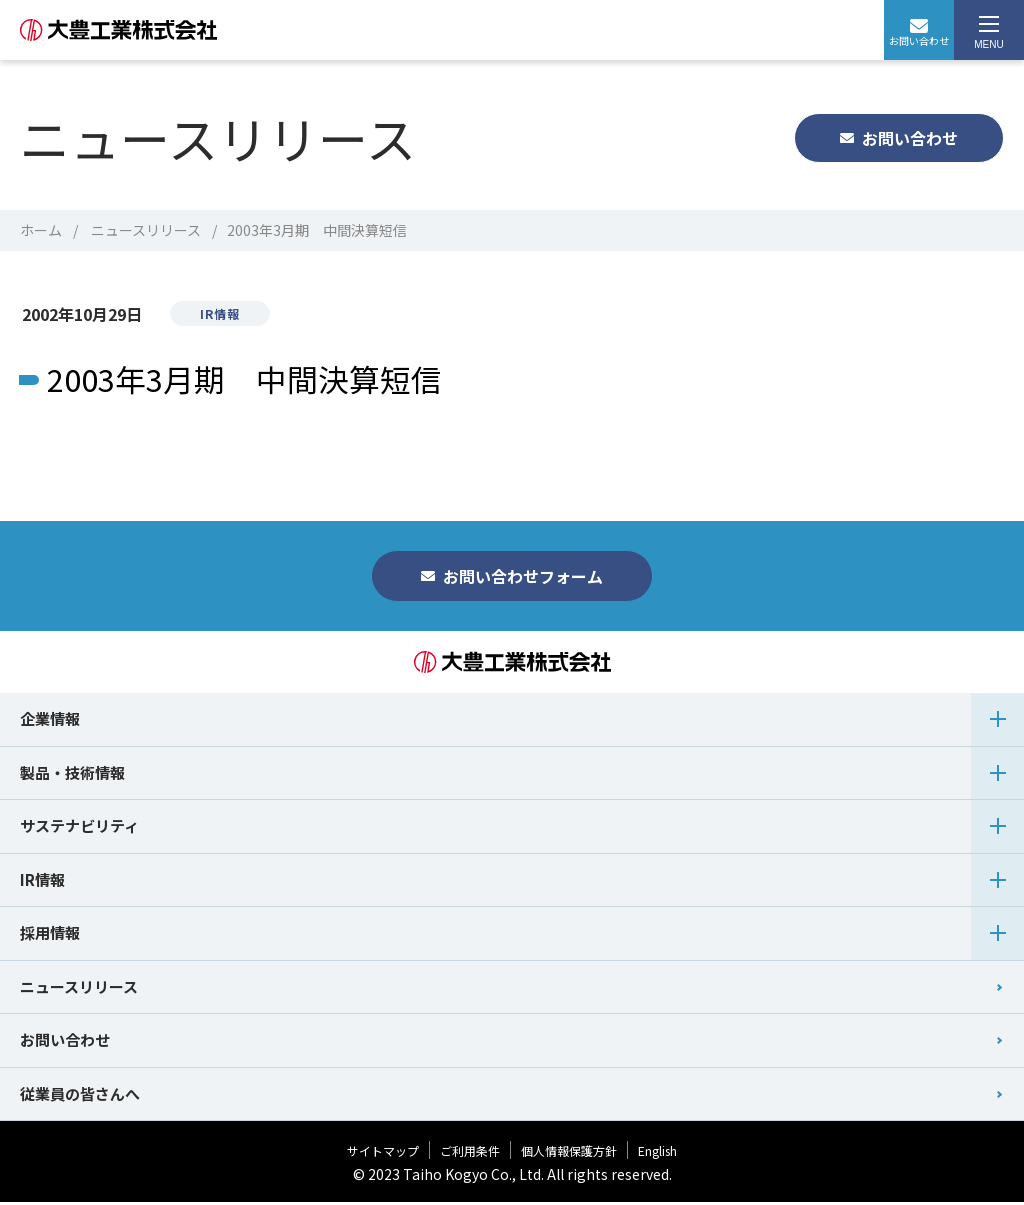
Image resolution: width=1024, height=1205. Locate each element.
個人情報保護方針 (569, 1153)
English (657, 1153)
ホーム (41, 230)
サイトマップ (383, 1153)
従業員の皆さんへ (80, 1096)
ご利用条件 (470, 1153)
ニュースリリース (146, 230)
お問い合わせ (919, 33)
